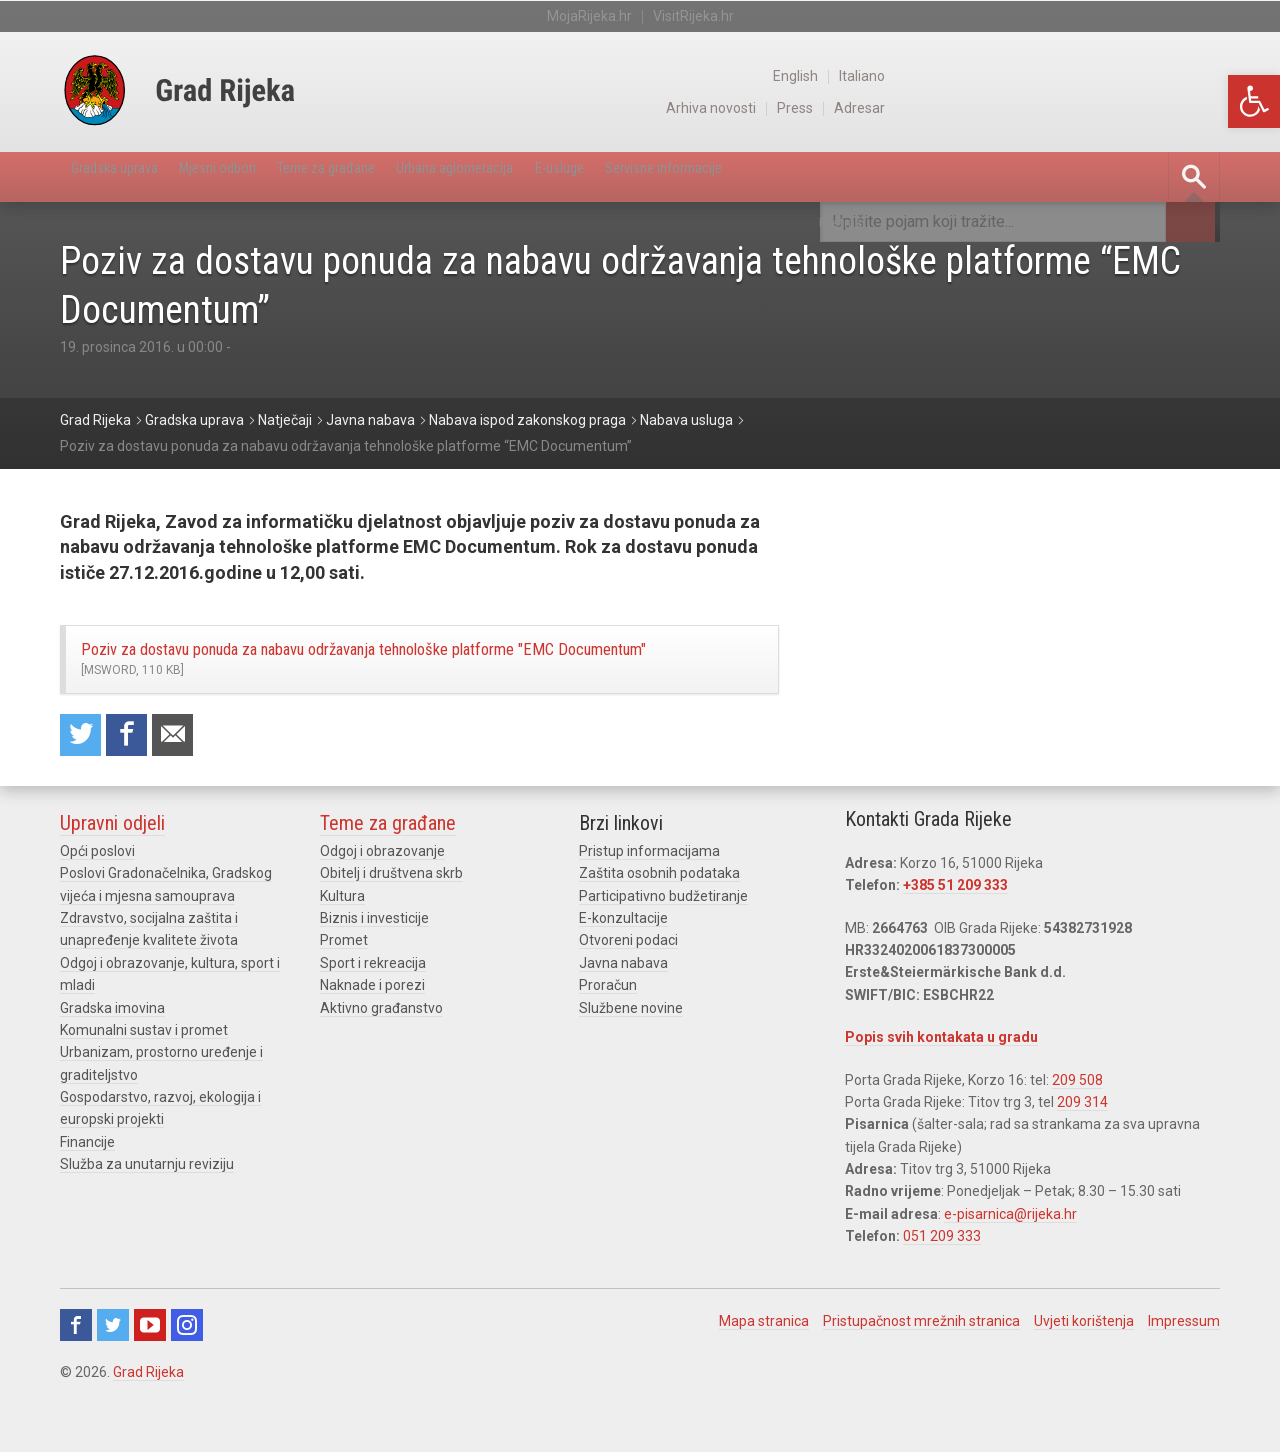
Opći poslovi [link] (97, 900)
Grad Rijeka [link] (148, 1420)
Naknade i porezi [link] (372, 1034)
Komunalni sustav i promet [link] (144, 1079)
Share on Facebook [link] (137, 780)
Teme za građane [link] (407, 176)
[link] (1254, 101)
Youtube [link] (150, 1373)
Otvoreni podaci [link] (628, 989)
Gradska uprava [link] (131, 176)
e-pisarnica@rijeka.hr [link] (1010, 1263)
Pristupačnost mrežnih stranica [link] (921, 1369)
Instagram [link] (187, 1373)
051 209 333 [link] (942, 1285)
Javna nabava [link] (623, 1011)
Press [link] (1127, 108)
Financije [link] (87, 1191)
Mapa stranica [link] (764, 1369)
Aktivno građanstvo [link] (381, 1056)
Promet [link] (344, 989)
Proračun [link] (608, 1034)
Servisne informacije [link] (844, 176)
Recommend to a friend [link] (190, 780)
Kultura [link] (342, 944)
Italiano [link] (1197, 76)
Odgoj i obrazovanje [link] (382, 900)
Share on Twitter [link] (84, 780)
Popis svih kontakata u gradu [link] (941, 1086)
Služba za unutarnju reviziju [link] (147, 1213)
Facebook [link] (76, 1373)
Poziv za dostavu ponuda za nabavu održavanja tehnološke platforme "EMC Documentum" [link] (409, 681)
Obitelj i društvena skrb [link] (391, 922)
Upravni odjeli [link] (112, 872)
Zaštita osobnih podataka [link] (659, 922)
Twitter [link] (113, 1373)
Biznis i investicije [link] (374, 967)
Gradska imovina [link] (112, 1056)
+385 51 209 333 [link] (955, 934)
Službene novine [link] (631, 1056)
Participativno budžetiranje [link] (663, 944)
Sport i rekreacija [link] (373, 1011)
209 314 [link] (1082, 1151)
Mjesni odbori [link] (266, 176)
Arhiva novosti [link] (1038, 108)
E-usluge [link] (707, 176)
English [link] (1126, 76)
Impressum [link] (1184, 1369)
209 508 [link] (1077, 1128)
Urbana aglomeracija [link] (571, 176)
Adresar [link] (1195, 108)
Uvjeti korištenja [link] (1084, 1369)
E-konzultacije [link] (623, 967)
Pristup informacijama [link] (649, 900)
